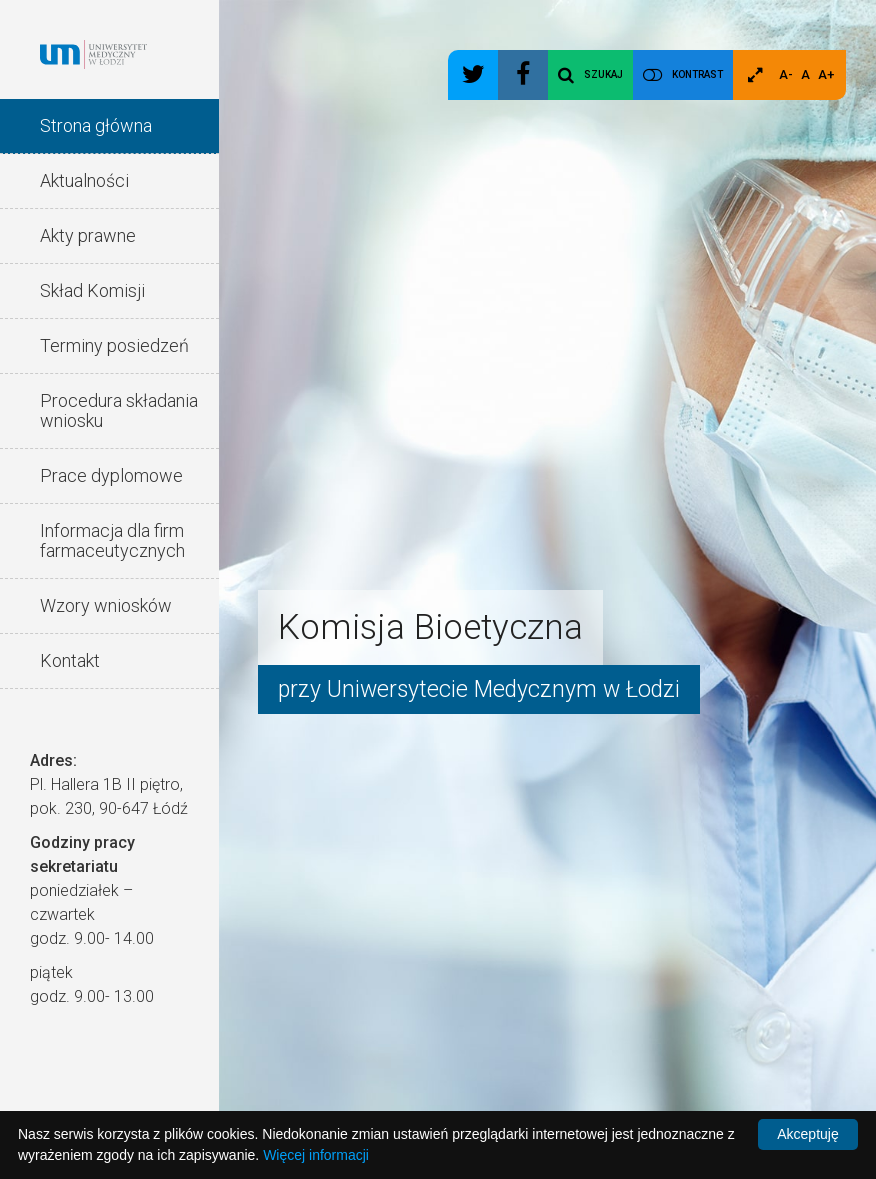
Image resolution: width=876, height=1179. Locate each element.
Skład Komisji (92, 290)
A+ (826, 74)
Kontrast (697, 74)
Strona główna (96, 125)
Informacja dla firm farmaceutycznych (112, 540)
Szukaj (590, 75)
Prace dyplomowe (111, 475)
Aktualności (84, 180)
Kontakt (70, 660)
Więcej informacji (316, 1155)
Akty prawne (88, 235)
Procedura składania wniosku (119, 410)
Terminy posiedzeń (114, 345)
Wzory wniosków (106, 605)
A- (786, 74)
